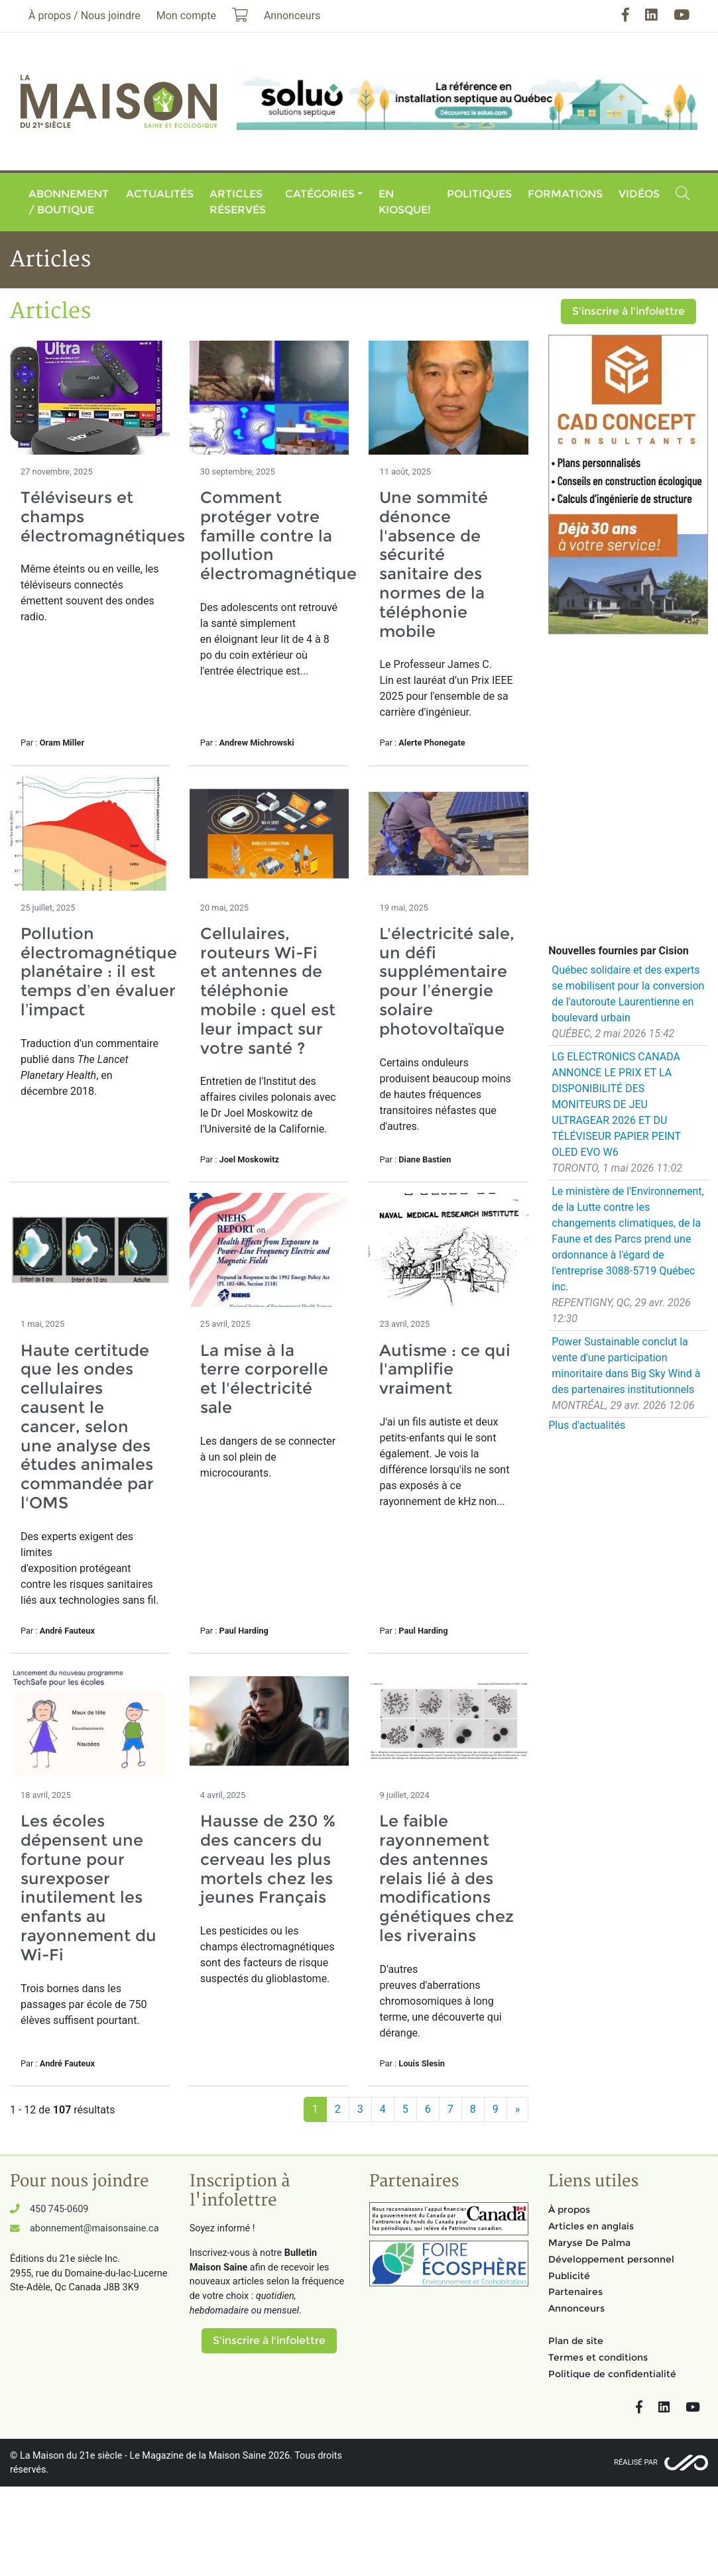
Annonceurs (576, 2308)
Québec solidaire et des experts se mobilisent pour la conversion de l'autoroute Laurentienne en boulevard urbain (628, 994)
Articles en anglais (591, 2226)
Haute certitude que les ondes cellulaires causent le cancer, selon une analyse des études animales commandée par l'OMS (87, 1426)
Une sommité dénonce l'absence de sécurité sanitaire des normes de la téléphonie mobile (433, 564)
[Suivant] (518, 2109)
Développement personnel (611, 2259)
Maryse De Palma (589, 2243)
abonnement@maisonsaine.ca (94, 2228)
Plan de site (575, 2341)
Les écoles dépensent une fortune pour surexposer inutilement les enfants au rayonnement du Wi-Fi (88, 1887)
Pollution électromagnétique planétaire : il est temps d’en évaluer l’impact (99, 971)
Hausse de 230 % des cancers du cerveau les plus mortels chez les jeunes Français (267, 1859)
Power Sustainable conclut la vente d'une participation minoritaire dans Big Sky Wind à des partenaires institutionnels (626, 1365)
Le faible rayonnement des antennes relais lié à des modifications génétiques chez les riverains (446, 1878)
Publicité (569, 2276)
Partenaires (575, 2292)
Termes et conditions (598, 2357)
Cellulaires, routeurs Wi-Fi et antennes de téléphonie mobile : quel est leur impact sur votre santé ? (267, 991)
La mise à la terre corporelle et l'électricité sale (264, 1379)
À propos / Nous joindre (85, 15)
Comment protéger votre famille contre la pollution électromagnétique (278, 535)
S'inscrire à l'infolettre (628, 311)
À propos (569, 2209)
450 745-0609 (59, 2209)
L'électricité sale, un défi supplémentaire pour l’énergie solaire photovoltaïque (446, 981)
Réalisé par (636, 2462)
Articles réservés (237, 202)
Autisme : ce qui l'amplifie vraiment (444, 1369)
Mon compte (186, 15)
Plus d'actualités (586, 1425)
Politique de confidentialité (612, 2374)
